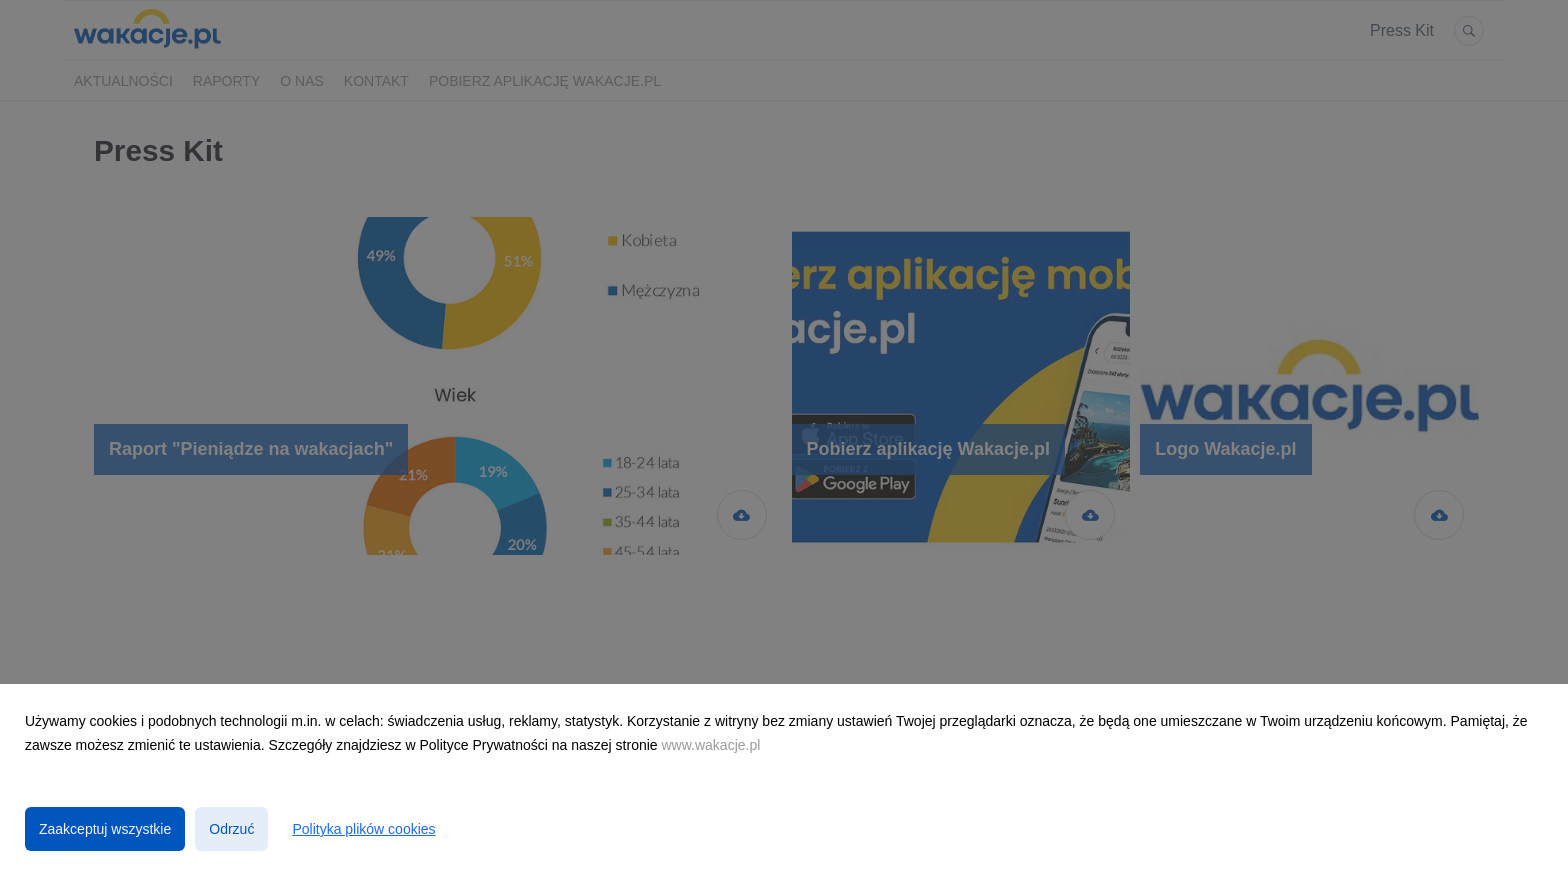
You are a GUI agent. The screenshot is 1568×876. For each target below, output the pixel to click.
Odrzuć (231, 829)
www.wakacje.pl (711, 745)
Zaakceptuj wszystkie (105, 829)
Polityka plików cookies (363, 829)
